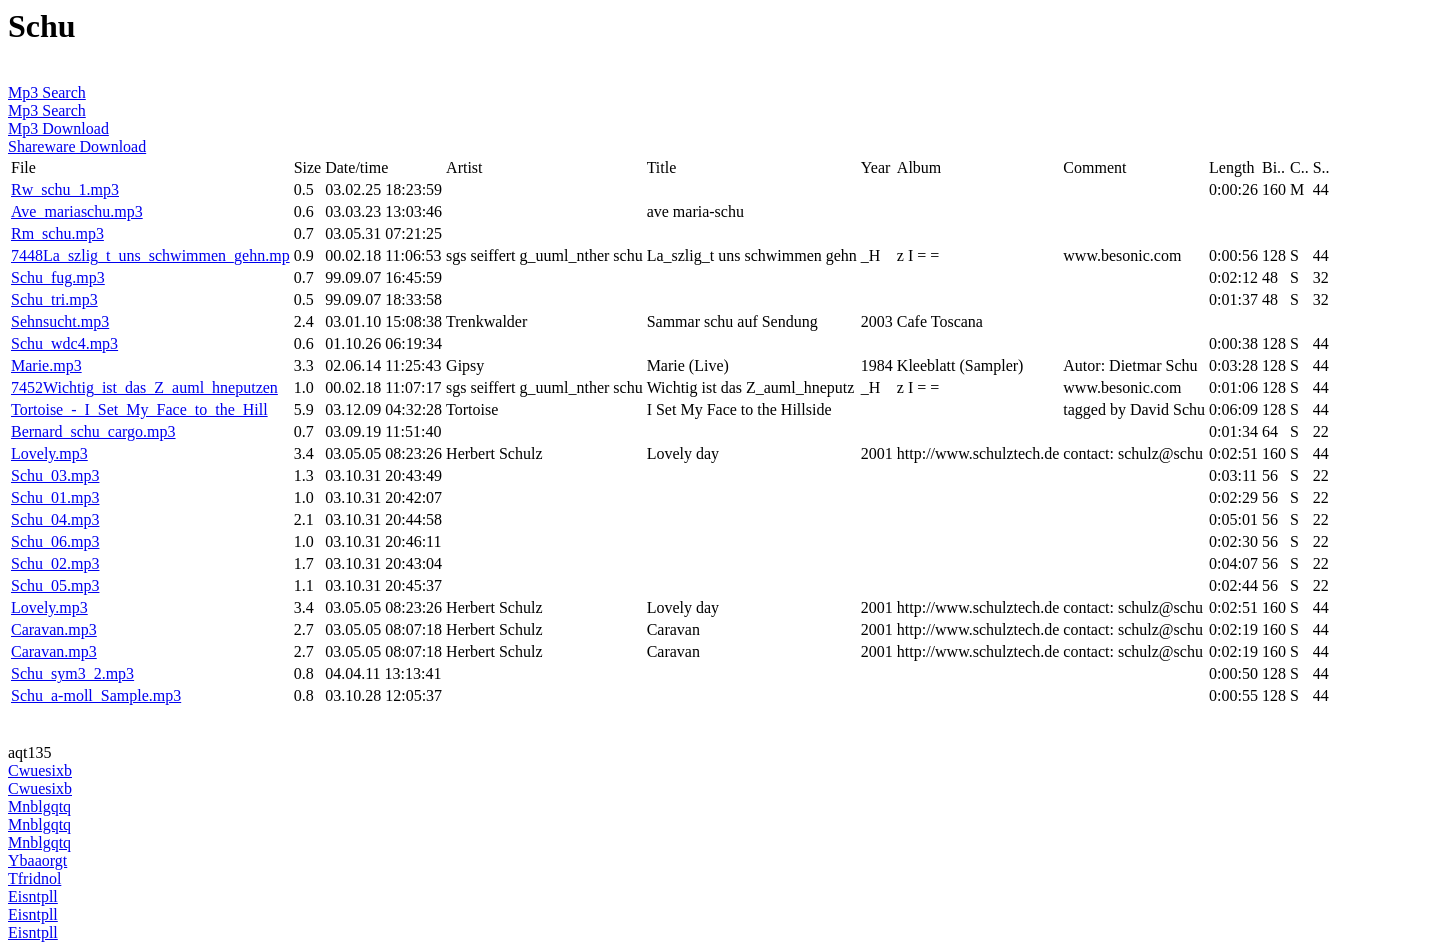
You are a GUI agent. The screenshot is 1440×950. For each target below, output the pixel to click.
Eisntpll (33, 896)
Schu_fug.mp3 (58, 277)
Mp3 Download (58, 128)
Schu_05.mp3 (55, 585)
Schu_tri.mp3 (54, 299)
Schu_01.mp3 (55, 497)
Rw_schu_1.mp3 (65, 189)
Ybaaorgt (37, 860)
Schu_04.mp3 (55, 519)
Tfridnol (34, 878)
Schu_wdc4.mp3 (64, 343)
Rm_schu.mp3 (57, 233)
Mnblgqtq (39, 806)
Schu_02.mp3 (55, 563)
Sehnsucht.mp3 (60, 321)
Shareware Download (77, 146)
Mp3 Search (47, 92)
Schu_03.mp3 (55, 475)
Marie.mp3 (46, 365)
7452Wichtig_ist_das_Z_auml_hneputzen (144, 387)
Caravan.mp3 (54, 629)
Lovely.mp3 (49, 453)
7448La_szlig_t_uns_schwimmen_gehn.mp (150, 255)
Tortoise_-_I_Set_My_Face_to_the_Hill (139, 409)
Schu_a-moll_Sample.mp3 (96, 695)
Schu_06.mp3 (55, 541)
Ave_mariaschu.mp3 (77, 211)
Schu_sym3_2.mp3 (72, 673)
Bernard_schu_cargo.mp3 (93, 431)
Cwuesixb (40, 770)
